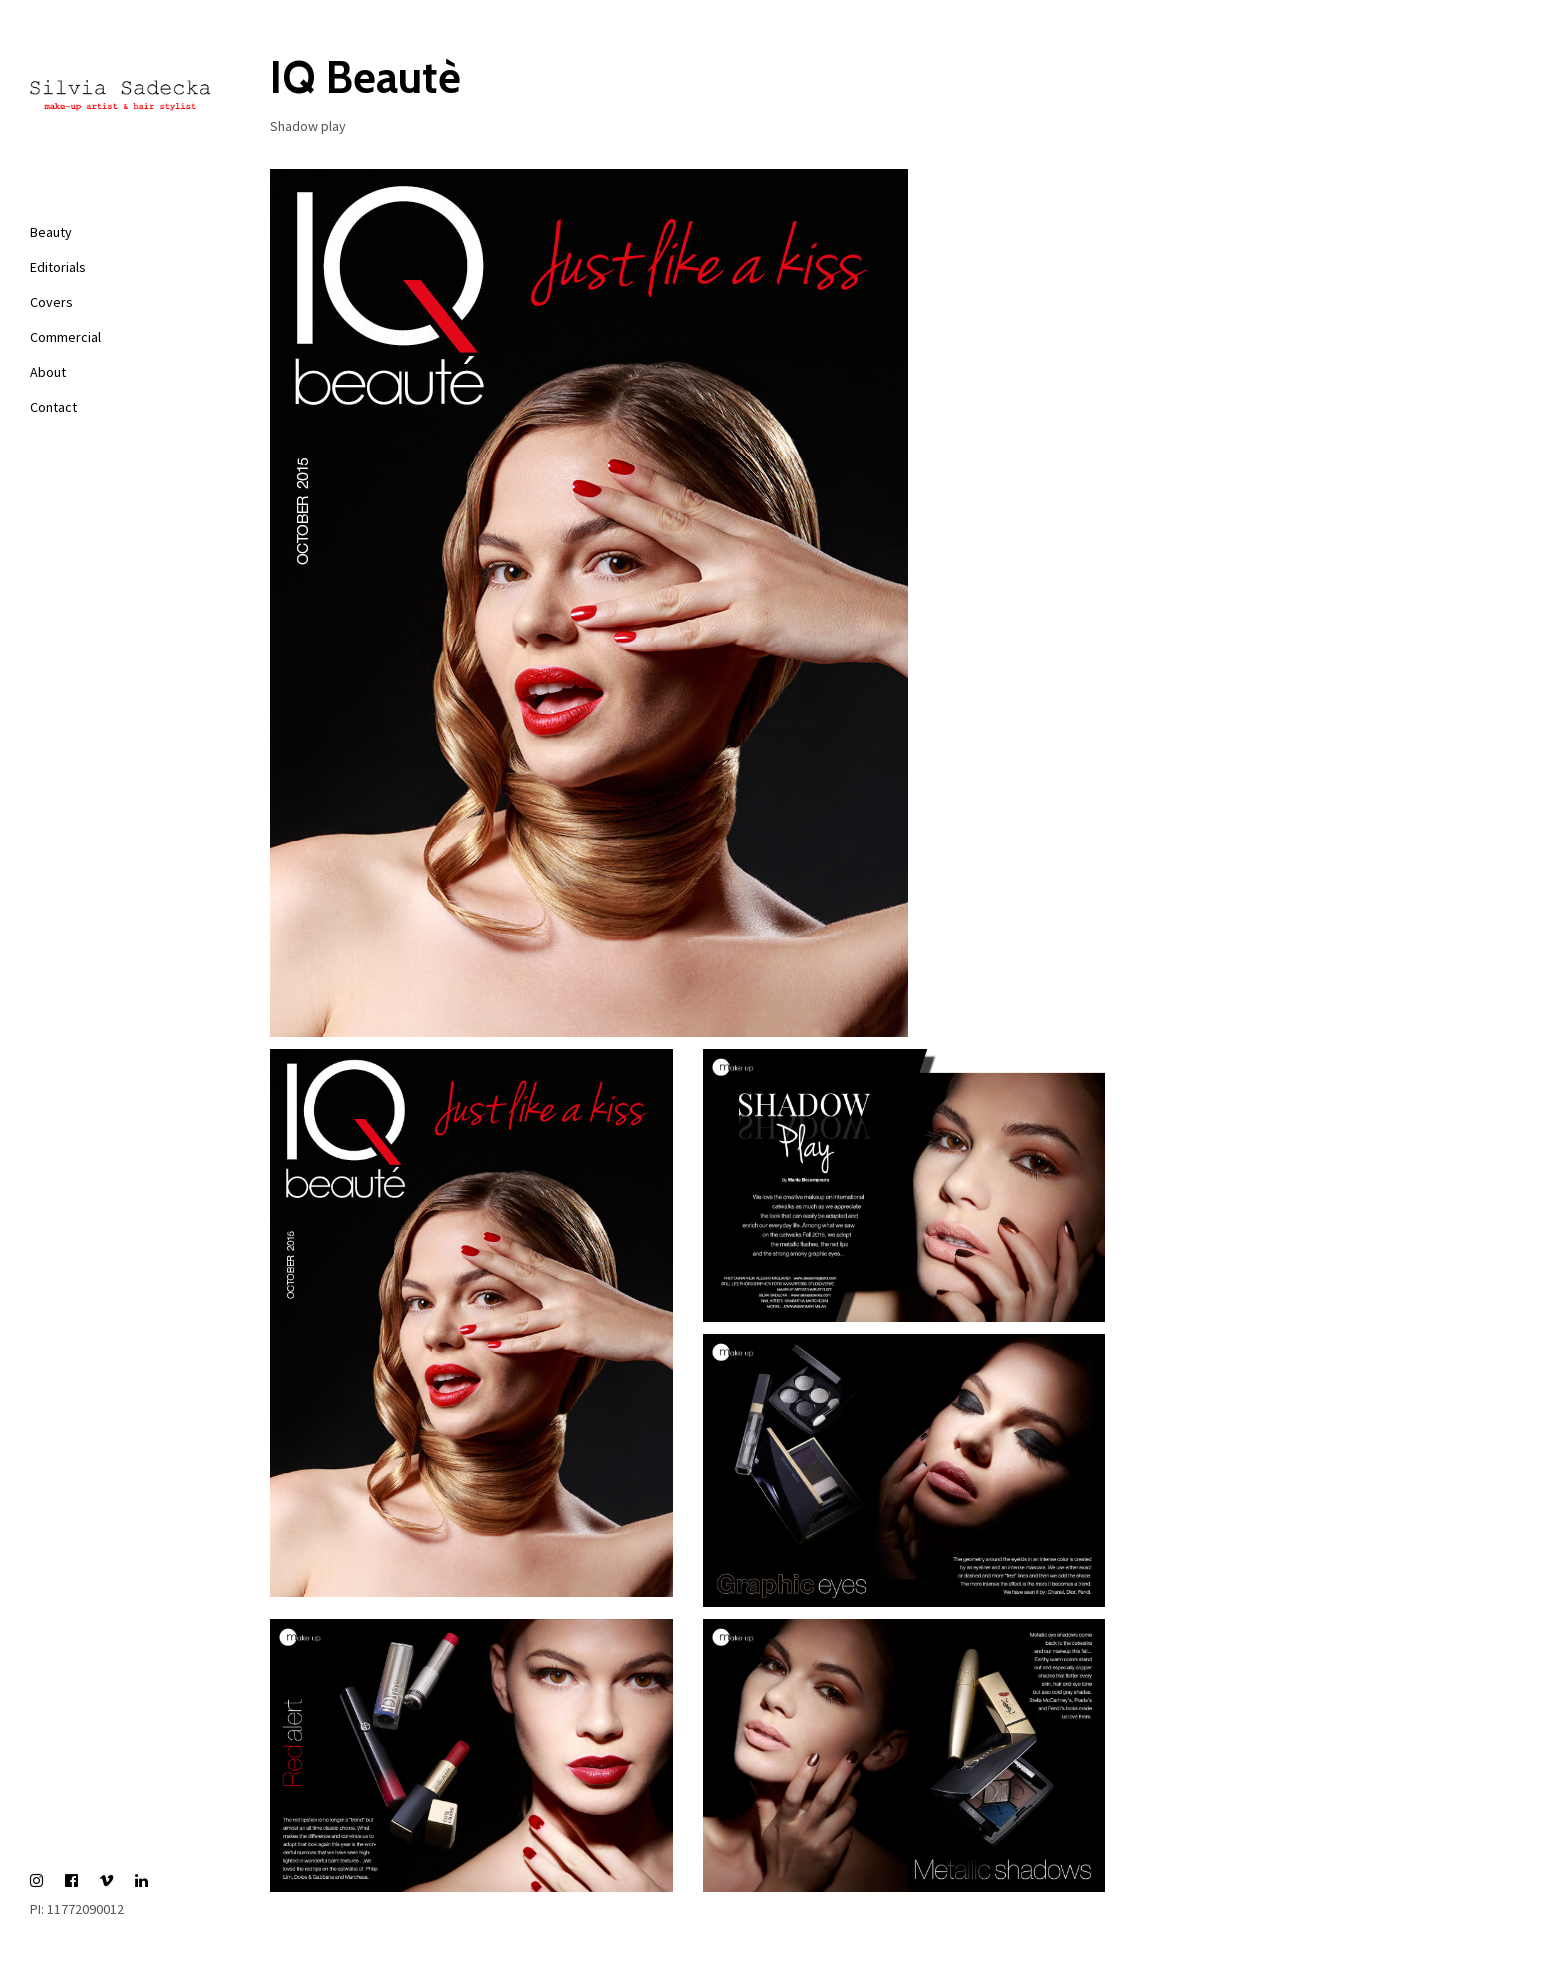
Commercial (65, 337)
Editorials (58, 267)
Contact (53, 407)
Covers (51, 302)
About (48, 372)
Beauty (51, 232)
